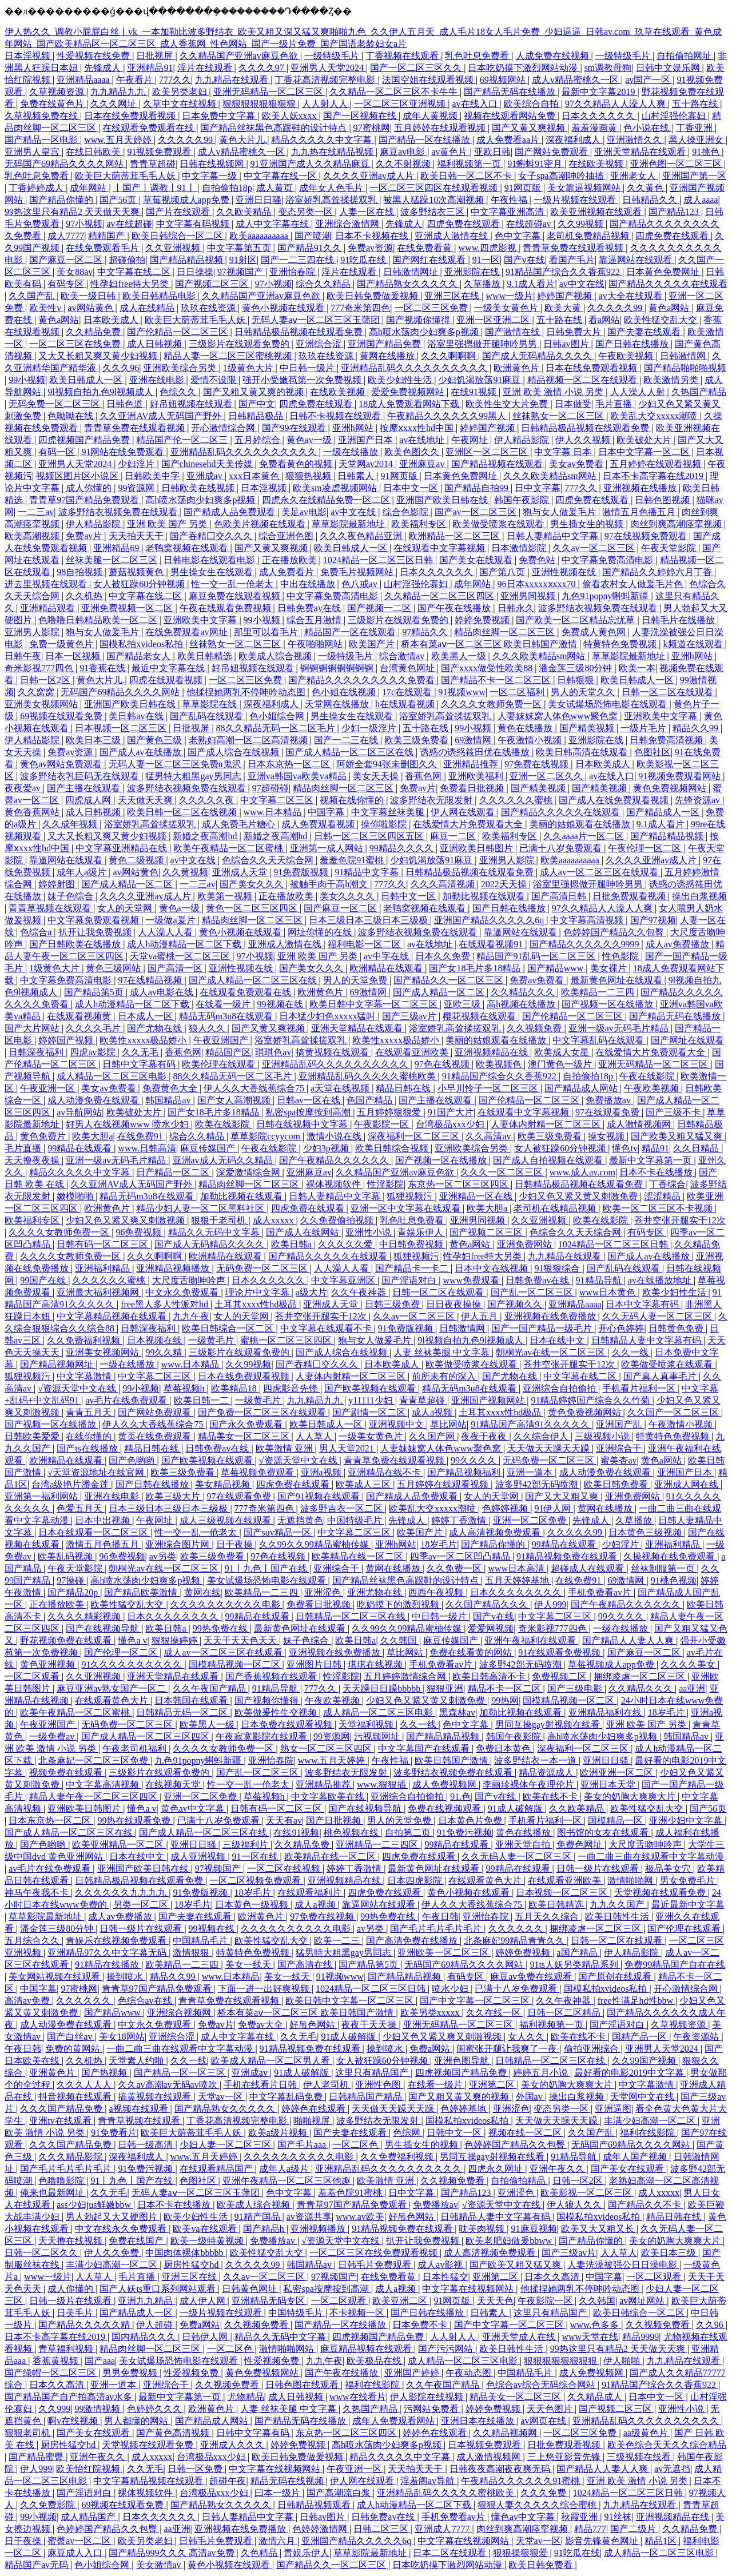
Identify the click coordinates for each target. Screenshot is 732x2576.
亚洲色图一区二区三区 (677, 164)
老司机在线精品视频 (556, 1208)
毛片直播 (614, 404)
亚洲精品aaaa (84, 80)
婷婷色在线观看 (314, 2109)
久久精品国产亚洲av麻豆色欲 (240, 56)
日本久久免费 (443, 956)
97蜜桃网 (371, 128)
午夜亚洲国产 (221, 1040)
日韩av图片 (567, 344)
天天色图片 (551, 2409)
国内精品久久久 (145, 2337)
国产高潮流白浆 (340, 2493)
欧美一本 (637, 668)
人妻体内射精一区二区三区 (547, 1124)
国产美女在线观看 (477, 560)
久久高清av (489, 1136)
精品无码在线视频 (288, 2481)
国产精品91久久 (310, 248)
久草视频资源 (57, 92)
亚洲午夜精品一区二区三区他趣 (287, 2181)
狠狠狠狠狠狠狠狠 (260, 104)
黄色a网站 (670, 308)
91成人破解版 (516, 1808)
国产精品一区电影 (42, 140)
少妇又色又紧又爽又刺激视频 (126, 1220)
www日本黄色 (608, 1292)
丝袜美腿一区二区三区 (113, 560)
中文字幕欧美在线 (329, 1796)
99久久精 (164, 1352)
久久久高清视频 (444, 884)
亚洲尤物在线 (375, 1592)
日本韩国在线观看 (192, 1700)
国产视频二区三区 (212, 284)
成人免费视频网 (445, 1784)
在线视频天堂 (173, 1784)
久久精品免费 (94, 332)
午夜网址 (470, 440)
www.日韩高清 (147, 1148)
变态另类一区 (306, 212)
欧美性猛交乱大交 (661, 320)
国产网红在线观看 (430, 260)
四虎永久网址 (496, 2169)
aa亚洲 (692, 1688)
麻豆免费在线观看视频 (236, 596)
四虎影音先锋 (291, 1388)
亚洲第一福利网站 (42, 1496)
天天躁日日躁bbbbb (383, 1688)
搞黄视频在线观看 (333, 1052)
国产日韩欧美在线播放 (76, 944)
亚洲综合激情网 (348, 224)
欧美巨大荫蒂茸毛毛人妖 (126, 176)
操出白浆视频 (699, 896)
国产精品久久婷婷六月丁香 (658, 572)
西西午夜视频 (437, 1592)
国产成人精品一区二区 (128, 884)
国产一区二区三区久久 (417, 68)
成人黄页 (275, 188)
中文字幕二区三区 (278, 800)
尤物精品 (246, 2397)
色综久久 (179, 392)
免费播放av (609, 1100)
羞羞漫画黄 (595, 128)
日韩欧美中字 (153, 476)
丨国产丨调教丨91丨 (155, 188)
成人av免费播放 (678, 944)
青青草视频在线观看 (51, 908)
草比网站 (448, 1424)
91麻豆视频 (534, 2229)
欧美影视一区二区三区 (587, 2193)
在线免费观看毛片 (103, 248)
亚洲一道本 (531, 1472)
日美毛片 (76, 2313)
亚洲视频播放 (319, 2229)
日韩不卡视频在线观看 (336, 416)
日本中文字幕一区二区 (645, 452)
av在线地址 (423, 440)
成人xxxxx (274, 1220)
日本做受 (573, 404)
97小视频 (84, 224)
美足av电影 (304, 512)
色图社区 (652, 752)
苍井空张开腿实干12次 (680, 1220)
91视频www (462, 692)
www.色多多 (596, 2325)
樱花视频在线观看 (480, 1016)
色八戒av (360, 584)
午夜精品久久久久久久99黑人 (447, 416)
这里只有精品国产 (373, 2072)
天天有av (284, 1820)
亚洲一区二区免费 (530, 1520)
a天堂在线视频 (341, 1088)
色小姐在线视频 (345, 692)
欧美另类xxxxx (431, 2012)
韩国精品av (169, 1100)
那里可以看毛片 (267, 632)
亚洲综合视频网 (180, 2012)
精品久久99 (697, 728)
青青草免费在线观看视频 (574, 248)
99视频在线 (281, 1004)
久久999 (54, 2409)
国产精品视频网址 (58, 1364)
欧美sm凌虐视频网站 (336, 488)
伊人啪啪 (622, 2361)
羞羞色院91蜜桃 (353, 860)
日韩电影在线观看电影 (210, 560)
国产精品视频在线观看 (498, 464)
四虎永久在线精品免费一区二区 (327, 500)
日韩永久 (516, 608)
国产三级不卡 (674, 1112)
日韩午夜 (23, 656)
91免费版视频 (302, 872)
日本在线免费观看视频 (131, 116)
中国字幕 (327, 812)
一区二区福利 (518, 692)
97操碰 (71, 1580)
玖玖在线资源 (209, 308)
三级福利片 (246, 1844)
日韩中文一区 (409, 896)
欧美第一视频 (225, 896)
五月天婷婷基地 (518, 1580)
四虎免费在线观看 (464, 224)
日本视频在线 (155, 1340)
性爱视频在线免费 (94, 56)
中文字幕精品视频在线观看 (113, 1316)
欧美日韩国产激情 (452, 1760)
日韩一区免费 (196, 2469)
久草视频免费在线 (42, 116)
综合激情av (403, 656)
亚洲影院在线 (473, 272)
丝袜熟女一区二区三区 (559, 416)
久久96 (711, 2325)
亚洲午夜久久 (558, 2169)
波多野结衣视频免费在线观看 (119, 512)
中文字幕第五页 (240, 248)
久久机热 (85, 596)
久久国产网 (433, 1436)
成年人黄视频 (431, 116)
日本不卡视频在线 (373, 236)
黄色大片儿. (243, 140)
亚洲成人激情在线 (452, 236)
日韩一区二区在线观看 (668, 692)
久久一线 (631, 1352)
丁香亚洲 (695, 128)
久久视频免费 (535, 1028)
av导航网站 (79, 1112)
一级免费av (53, 1736)
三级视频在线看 (640, 2457)
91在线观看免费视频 (560, 1652)
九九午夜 (191, 1316)
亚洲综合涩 (320, 344)
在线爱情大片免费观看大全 (469, 824)
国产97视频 (653, 920)
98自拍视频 (81, 572)
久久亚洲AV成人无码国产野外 (162, 416)
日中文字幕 (537, 488)
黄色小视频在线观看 (284, 308)
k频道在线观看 (694, 644)
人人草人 (315, 1436)
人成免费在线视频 (553, 56)
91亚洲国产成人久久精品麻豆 (311, 164)
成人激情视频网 (640, 1124)
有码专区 (66, 284)
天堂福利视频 (367, 1724)
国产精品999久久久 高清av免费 (172, 2553)
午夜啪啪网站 (316, 644)
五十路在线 (696, 104)
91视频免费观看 (160, 152)
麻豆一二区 (454, 836)
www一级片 (510, 296)
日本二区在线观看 (450, 2553)
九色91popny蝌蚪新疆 (606, 596)
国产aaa (100, 2361)
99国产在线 (44, 1280)
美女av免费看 (577, 464)
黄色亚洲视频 (48, 1664)
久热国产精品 (698, 392)
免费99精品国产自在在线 (674, 1964)
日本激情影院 (519, 548)
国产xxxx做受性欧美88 (488, 668)
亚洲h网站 (354, 428)
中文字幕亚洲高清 (508, 212)
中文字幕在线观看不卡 (327, 1328)
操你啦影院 (385, 824)
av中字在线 (387, 956)
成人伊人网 (204, 2301)
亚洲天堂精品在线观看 (641, 152)
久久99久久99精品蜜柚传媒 (315, 1544)
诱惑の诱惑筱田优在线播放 (476, 752)
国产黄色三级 (155, 740)
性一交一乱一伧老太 (233, 584)
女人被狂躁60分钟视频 (140, 584)
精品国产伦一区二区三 (183, 440)
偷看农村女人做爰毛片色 (633, 584)
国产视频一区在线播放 (608, 1004)
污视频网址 (378, 1736)
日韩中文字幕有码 (140, 1064)
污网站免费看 (432, 2409)
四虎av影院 (93, 1052)
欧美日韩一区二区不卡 (467, 176)
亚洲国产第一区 (694, 176)
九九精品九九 (119, 92)
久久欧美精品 (244, 212)
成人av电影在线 (163, 992)
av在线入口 (475, 104)
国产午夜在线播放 (455, 608)
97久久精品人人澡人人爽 (616, 104)
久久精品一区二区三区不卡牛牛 (394, 92)
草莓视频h (185, 1388)
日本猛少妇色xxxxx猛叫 (328, 1016)
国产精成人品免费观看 (230, 512)
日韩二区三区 (382, 2529)
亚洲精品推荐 (471, 764)
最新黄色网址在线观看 (618, 980)
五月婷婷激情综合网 (406, 1676)
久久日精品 (697, 1148)
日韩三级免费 (393, 1304)
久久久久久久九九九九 (122, 1892)
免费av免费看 (538, 980)
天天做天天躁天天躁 (549, 1448)
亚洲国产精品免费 (385, 344)
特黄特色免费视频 (621, 644)
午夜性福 (510, 200)
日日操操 (195, 272)
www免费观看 (472, 1280)
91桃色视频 (674, 1580)
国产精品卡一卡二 (413, 1268)
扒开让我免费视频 (96, 932)
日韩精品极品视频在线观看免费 (299, 332)
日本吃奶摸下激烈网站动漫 (524, 68)
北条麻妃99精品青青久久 (515, 1940)
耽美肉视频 (483, 2229)
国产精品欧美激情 (142, 1592)
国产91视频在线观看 (319, 1496)
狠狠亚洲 (445, 1688)
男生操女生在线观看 (212, 572)
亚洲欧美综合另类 (180, 368)
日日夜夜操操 (454, 1304)
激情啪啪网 (631, 1880)
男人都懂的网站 (137, 2421)
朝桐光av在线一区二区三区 (551, 1352)
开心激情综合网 (224, 428)
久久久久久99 (186, 140)
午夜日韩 (440, 1916)
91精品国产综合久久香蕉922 (564, 272)
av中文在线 (581, 284)
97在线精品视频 (151, 980)
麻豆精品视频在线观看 (367, 2349)
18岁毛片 (438, 1544)
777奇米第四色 (360, 308)
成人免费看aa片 (509, 140)
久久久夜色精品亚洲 (362, 536)
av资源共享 (309, 2217)
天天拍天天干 (137, 536)
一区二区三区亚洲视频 (401, 104)
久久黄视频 (185, 872)
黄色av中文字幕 (193, 1808)
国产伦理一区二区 (122, 1652)
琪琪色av (273, 1052)
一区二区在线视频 (285, 1868)
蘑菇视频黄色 (137, 572)
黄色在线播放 (526, 728)
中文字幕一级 (210, 176)
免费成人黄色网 (595, 632)
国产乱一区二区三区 (533, 1292)
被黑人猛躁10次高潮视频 (434, 200)
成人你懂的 (90, 488)
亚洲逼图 (613, 2109)
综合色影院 (407, 512)
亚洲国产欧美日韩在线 (443, 500)
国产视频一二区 (380, 608)
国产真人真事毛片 (661, 1376)
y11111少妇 (371, 1400)
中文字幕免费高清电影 (608, 560)
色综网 (408, 2133)
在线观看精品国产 (217, 2169)
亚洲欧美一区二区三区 (444, 1952)
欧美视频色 (500, 1064)
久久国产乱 (33, 296)
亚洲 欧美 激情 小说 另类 (554, 392)
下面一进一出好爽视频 (265, 1988)
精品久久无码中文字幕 (215, 1232)
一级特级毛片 (332, 56)
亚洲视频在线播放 (641, 488)
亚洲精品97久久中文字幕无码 (108, 1952)
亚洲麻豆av (423, 464)
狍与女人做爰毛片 (560, 512)
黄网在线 (202, 1592)
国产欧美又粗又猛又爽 (678, 1136)
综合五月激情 (315, 620)
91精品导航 (600, 1280)
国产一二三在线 (347, 740)
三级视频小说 (603, 1436)
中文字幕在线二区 (135, 272)
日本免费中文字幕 (219, 116)
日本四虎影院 (415, 1880)
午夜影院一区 (382, 1124)
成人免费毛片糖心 (239, 824)
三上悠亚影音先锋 (565, 2457)
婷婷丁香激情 (459, 1520)
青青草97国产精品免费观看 (85, 500)
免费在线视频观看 (445, 1808)
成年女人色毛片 (332, 188)
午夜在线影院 (648, 1076)
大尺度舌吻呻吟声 (190, 1280)
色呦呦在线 (71, 416)
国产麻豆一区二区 (67, 260)
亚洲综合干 (620, 1448)
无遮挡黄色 (300, 1520)
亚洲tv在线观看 (61, 2121)
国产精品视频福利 (465, 1472)
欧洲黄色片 (518, 368)
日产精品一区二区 (174, 1172)
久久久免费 (544, 2493)
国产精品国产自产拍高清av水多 (69, 2397)
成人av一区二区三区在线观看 (600, 872)
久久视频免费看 (453, 2181)
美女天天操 (377, 776)
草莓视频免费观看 (258, 1472)
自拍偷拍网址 (685, 56)
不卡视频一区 (358, 2313)
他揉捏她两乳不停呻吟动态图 (247, 692)
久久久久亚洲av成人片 (369, 176)
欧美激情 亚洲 (285, 1448)
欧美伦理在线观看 (219, 1064)
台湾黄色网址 (408, 668)
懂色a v (132, 1640)
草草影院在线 (210, 704)
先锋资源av (698, 800)
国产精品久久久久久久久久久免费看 (362, 680)
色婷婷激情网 (320, 2529)
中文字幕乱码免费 (287, 2097)
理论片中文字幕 (258, 1292)
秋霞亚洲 (580, 2517)
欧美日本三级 (94, 740)
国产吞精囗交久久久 (212, 536)
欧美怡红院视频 (89, 2469)
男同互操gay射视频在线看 (548, 1724)
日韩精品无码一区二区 (183, 1712)
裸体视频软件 (334, 1184)
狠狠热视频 (309, 476)
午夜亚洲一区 (48, 1088)
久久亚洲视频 (173, 248)
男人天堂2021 (347, 1448)
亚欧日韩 (492, 152)
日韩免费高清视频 (667, 740)
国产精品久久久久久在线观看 (667, 284)
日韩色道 (125, 404)
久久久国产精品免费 (62, 2109)
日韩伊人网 (206, 2337)
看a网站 (604, 320)
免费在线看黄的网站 (471, 1652)
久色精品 (260, 2553)
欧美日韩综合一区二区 (178, 236)
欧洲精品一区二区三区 (455, 536)
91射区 (243, 260)
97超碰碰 (270, 788)
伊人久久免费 (112, 2253)
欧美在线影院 (223, 1124)
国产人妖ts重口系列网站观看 (159, 2289)
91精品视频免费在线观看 (567, 1556)
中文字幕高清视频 (588, 920)
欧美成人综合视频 (276, 656)
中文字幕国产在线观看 (425, 1748)
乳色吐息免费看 (478, 56)
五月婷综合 (258, 440)
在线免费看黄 (425, 248)
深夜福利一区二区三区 (415, 1136)
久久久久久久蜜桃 (517, 800)
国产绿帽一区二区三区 (51, 2373)
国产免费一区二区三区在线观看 (263, 1412)
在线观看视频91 (492, 944)
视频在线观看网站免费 (511, 116)
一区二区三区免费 (432, 308)
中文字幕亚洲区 (344, 1280)
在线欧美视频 (597, 164)
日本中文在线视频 (492, 1268)
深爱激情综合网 (249, 1172)
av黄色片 (450, 152)
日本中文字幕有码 (643, 1304)
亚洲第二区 (493, 2084)
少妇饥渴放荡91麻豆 (480, 380)
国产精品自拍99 (477, 488)
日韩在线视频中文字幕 (303, 1124)
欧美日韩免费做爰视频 (373, 296)
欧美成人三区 (364, 1484)
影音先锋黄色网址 (602, 2541)
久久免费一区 (455, 1568)
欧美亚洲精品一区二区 (119, 1844)
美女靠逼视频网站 (585, 188)
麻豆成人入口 (76, 2553)
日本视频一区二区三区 (122, 728)
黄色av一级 (310, 440)
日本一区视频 (73, 656)
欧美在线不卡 (551, 1796)
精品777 (590, 2529)
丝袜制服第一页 (664, 1568)
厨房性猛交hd (192, 2265)
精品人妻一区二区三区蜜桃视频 (229, 356)
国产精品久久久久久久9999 (586, 944)
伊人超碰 (155, 2325)
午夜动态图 (469, 2373)
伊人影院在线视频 (428, 2397)
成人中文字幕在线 (273, 224)
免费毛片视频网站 (358, 572)
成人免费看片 (287, 572)
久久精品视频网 (506, 2433)
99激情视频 (98, 2409)
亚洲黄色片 (53, 2072)
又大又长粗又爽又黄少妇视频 (99, 356)
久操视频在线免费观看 (670, 1556)
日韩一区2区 (46, 680)
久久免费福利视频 (84, 1340)
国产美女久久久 (253, 884)
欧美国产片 (373, 644)
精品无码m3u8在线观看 (227, 1016)
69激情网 (474, 740)
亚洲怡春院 (293, 272)
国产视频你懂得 (419, 320)
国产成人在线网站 (303, 1232)
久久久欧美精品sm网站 (551, 476)
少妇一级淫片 (370, 728)
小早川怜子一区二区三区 (488, 1088)
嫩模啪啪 (76, 1196)
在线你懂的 (90, 1436)
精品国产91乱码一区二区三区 (537, 956)
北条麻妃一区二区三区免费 (94, 1760)
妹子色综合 (71, 896)
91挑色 (707, 152)
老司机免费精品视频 (589, 236)
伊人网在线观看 (464, 812)
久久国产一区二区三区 (674, 1412)
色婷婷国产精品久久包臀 (614, 932)
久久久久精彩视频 (85, 1616)
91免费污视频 (464, 1832)
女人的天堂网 (125, 908)
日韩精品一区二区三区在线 (352, 1616)
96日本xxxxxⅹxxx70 (538, 584)
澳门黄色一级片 (561, 1064)
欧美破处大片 (645, 440)
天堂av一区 (221, 2097)
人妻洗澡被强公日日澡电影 (623, 2265)
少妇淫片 (137, 464)
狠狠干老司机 (219, 1220)
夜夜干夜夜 (485, 1436)
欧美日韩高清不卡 (490, 1676)
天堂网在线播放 (338, 704)
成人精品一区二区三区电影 (113, 1076)
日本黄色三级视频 (646, 1532)
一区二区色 (356, 2145)
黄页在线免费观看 (155, 1436)
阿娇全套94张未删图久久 (387, 764)
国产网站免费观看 (552, 152)
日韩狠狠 (576, 680)
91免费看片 (114, 2133)
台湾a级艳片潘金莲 (71, 1484)
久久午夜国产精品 (210, 1688)
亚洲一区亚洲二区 (494, 320)
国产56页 (119, 200)
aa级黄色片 (646, 2433)
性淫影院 (385, 1184)
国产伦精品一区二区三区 (178, 332)
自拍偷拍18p (227, 188)
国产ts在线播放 (88, 1448)
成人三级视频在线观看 (226, 1520)
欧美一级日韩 (89, 296)
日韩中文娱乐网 (669, 68)
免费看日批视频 (473, 788)
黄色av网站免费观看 (62, 764)
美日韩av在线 (137, 716)
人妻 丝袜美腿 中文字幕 (442, 1352)
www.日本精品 (274, 812)
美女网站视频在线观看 (55, 1976)
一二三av (36, 512)
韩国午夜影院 (522, 500)
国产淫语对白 (410, 1280)
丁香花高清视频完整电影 (325, 80)
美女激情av (160, 2565)
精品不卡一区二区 (505, 1688)
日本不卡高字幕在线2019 (654, 476)
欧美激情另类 (672, 380)
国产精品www (556, 968)
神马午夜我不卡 (38, 1892)
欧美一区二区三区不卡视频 (659, 1208)
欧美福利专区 (419, 524)
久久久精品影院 (71, 2157)
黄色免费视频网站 (671, 788)
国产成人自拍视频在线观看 (549, 1160)
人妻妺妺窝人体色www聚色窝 (559, 716)
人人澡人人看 (166, 932)
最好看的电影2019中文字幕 (630, 2072)
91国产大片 (451, 1112)
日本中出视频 (103, 1520)
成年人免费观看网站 (394, 2421)
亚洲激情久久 (635, 140)
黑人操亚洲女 (697, 140)
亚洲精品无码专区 (269, 2301)
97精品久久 (426, 632)
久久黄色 (646, 188)
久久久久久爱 (346, 1244)
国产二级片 (634, 2529)
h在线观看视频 (406, 704)
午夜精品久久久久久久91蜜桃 (521, 2481)
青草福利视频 (67, 2349)
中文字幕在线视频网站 (469, 2289)
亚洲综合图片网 (178, 1544)
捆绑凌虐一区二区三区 (640, 1676)
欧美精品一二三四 (598, 992)
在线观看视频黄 (80, 1016)
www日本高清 (517, 1568)
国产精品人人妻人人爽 (629, 1640)
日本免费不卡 (420, 2325)
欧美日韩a (292, 1244)
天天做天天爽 (146, 800)
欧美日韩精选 (205, 656)
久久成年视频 (71, 824)
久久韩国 (399, 1640)
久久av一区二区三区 (594, 548)
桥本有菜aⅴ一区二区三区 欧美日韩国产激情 (490, 644)
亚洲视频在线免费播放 (551, 1316)
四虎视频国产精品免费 (85, 440)
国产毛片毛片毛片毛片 (437, 1928)
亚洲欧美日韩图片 (477, 848)
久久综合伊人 (542, 1436)
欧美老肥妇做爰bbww (510, 2241)
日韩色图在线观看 (303, 2385)
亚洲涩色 (323, 1592)
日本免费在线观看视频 (288, 1724)
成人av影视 (441, 2265)
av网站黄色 (91, 308)
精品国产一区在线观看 (351, 632)
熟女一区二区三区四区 (327, 1748)
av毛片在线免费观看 (127, 1400)
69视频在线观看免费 (62, 716)
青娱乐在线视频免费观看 (117, 1940)
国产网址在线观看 (687, 1040)
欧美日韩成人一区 (87, 380)
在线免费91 (141, 1136)
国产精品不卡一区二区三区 (497, 680)
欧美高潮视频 (33, 536)
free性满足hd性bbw (636, 2000)
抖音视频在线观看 (76, 2097)
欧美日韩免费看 (617, 1484)
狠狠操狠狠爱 (521, 2553)
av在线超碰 (129, 224)
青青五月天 (90, 1412)
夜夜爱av (24, 788)
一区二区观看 (33, 1676)
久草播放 (483, 284)
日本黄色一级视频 (253, 1904)
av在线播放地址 (661, 1280)
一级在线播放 (351, 452)
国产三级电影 (575, 1688)
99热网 (505, 1700)
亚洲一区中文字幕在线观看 (407, 1208)
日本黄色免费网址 (664, 272)
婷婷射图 (57, 884)
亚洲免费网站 (525, 1244)
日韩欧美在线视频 (199, 488)
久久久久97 (262, 68)
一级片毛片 (644, 728)
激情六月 (277, 2541)
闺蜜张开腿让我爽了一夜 (507, 2048)
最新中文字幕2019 (599, 92)
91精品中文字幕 (368, 872)
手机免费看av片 (601, 1592)
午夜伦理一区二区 (645, 848)
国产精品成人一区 (664, 812)
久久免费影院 (48, 2505)
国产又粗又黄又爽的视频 (254, 392)
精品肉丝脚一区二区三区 (505, 632)
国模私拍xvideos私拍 (142, 644)
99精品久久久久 (402, 848)
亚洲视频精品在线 (492, 1052)
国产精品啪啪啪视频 (685, 368)
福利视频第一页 (470, 164)
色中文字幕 (519, 236)
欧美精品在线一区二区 (358, 1556)
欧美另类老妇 (180, 92)
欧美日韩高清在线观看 (583, 752)
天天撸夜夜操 (33, 1160)
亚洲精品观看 (48, 608)
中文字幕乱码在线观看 (599, 1040)
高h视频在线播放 (522, 1004)
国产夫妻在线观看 (645, 332)
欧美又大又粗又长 (598, 2229)
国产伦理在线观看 (685, 1928)
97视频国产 (241, 272)
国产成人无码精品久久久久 (538, 356)
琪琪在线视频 (376, 1664)
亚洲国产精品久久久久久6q (490, 920)
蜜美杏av (618, 1460)
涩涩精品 (663, 1196)
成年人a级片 (83, 872)
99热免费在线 (221, 1628)
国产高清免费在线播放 (413, 1940)
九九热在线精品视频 (333, 152)
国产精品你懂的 (62, 200)
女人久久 (527, 2036)
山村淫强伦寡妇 (675, 116)
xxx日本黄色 (255, 476)
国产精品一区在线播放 (425, 140)
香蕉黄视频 (57, 2361)
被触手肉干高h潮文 (330, 884)
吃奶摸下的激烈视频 (399, 1604)
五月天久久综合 (548, 1916)
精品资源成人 (547, 1772)
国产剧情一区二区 (370, 1412)
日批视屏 (155, 56)
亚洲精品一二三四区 (378, 1844)
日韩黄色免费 (677, 1328)
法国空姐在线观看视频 (429, 80)
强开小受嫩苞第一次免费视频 (303, 380)
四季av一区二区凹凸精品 (461, 1556)
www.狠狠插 (382, 1784)
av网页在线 (544, 2421)
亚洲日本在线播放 (478, 2421)
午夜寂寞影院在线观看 (262, 1736)
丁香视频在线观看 (403, 56)
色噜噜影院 (62, 2181)
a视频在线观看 (139, 2109)
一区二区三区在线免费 (76, 344)
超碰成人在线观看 (588, 1568)
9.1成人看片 (531, 284)
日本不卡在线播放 (657, 1172)
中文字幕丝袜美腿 (389, 812)
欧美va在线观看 (205, 2229)
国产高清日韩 (559, 896)
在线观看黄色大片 (112, 1700)
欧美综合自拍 (532, 104)
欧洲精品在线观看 (387, 968)
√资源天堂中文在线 (78, 1388)
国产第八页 (503, 572)
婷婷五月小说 (541, 2072)
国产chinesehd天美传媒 (208, 464)
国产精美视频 (587, 728)
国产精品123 (675, 212)
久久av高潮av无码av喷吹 (168, 2084)
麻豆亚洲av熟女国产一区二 (112, 1688)
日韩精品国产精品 (366, 2097)
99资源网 (137, 488)
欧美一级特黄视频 (208, 2241)
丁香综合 (667, 1184)
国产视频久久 (515, 1304)
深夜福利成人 (574, 140)
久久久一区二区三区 (502, 1172)
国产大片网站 (33, 1028)
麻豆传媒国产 (208, 1148)
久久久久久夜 (207, 800)
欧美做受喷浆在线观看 (499, 524)
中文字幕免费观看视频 (94, 920)
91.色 (460, 1796)
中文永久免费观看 (183, 1292)
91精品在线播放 (108, 1964)
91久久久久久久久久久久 (132, 1664)
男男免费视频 (131, 2373)
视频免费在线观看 (67, 1772)
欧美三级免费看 (417, 740)
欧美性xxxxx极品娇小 (144, 1040)
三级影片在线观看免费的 (240, 344)
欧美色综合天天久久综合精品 (666, 2445)
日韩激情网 (684, 356)
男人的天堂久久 (584, 692)
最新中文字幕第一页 (651, 1160)
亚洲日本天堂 (609, 1784)
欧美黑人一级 (459, 656)
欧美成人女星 (562, 1052)
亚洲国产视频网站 (489, 1400)
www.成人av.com (582, 1172)
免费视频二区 (560, 1676)
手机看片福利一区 (640, 1388)
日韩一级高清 (146, 2145)
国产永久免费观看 (247, 1424)
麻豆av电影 (403, 152)
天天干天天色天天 (241, 1640)
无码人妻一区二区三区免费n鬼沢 (176, 764)
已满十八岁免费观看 (561, 848)
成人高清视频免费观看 (496, 1532)
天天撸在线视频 (71, 2241)
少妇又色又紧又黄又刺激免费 (579, 1196)
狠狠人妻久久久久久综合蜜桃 (538, 2505)
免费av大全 (261, 2024)
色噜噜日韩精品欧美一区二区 (99, 620)
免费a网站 (430, 2048)
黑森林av (457, 1712)
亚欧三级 (463, 1004)
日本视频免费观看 (485, 2445)
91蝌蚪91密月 (535, 164)
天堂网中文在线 (643, 2097)
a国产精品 (578, 1952)
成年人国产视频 (636, 2157)
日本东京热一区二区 (290, 764)
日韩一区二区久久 (42, 2253)
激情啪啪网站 (287, 2349)
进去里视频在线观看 (47, 584)
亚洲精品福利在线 (606, 1712)
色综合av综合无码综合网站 (542, 2385)
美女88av (75, 272)
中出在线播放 (308, 584)
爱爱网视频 (491, 1628)
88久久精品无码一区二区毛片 (276, 728)
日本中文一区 (411, 488)
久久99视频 (582, 224)
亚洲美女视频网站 (42, 704)
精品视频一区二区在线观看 (583, 380)
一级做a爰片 (171, 920)
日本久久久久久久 (599, 116)
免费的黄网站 (73, 2048)
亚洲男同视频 (529, 596)
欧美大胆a (92, 1136)
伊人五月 (480, 1316)
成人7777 (65, 236)
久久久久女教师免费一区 (492, 704)
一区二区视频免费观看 (256, 1880)
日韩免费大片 (574, 332)
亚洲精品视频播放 (174, 1268)
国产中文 (256, 404)
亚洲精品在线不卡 (385, 1472)
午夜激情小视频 (531, 740)
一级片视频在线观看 (576, 200)
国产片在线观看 (179, 212)
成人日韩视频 (155, 344)
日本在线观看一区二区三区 (94, 1532)
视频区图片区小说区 (78, 476)
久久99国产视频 (645, 2060)
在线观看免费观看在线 (149, 128)
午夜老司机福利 (135, 1748)
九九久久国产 (618, 1904)
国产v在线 (524, 260)
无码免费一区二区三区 (55, 404)
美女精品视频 (223, 1484)
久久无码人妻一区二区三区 (658, 1316)
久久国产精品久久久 (487, 1604)
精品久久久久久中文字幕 (322, 140)
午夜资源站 (697, 2036)
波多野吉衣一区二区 (342, 1508)
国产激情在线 (513, 332)
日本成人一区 (146, 1016)
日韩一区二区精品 (565, 2012)
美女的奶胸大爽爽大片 (631, 1796)
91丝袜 (617, 2517)
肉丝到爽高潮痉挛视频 (677, 524)
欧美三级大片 (173, 1496)
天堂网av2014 (367, 464)
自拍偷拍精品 (519, 2181)
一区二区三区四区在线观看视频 (434, 188)
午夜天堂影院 (669, 548)
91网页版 (523, 188)
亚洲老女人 (634, 176)
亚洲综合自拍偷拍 (560, 1388)
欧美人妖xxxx (290, 116)
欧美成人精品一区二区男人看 (271, 2060)
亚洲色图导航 (462, 2060)
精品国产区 (228, 1052)
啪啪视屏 (312, 2121)
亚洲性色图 (379, 2084)
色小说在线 (647, 128)
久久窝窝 (37, 692)
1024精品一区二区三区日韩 (379, 560)
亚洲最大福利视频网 (99, 1292)
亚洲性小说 (369, 1232)
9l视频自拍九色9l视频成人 (101, 392)
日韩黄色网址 (250, 2289)
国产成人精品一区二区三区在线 (350, 752)
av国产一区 (649, 80)
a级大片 (311, 1292)
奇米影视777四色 (40, 668)
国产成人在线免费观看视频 (615, 800)
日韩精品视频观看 (315, 2505)
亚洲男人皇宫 (33, 152)
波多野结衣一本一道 (536, 1760)
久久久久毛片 (94, 1028)
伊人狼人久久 (575, 2205)
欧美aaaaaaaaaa (260, 236)
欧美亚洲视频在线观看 (597, 212)
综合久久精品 (324, 284)
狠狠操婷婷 (176, 1640)
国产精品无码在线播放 (511, 92)
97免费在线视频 (537, 764)
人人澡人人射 (638, 392)
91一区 (486, 260)
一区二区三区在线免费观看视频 (374, 2253)
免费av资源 (370, 248)
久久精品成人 (595, 2397)
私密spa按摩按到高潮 (309, 1112)
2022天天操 (505, 884)
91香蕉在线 (103, 668)
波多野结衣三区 (433, 212)
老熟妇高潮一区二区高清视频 (249, 740)
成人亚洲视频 (199, 1856)
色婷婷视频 (506, 1508)
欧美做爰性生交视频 (276, 1712)
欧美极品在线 (375, 2361)
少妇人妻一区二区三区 (226, 2145)
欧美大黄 (563, 308)
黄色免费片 (44, 1136)
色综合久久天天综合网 (269, 860)
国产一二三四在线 (298, 260)
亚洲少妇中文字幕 (687, 1820)
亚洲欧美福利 (477, 776)
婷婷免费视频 (483, 620)
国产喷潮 (313, 236)
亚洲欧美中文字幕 (201, 620)
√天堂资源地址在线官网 (96, 1472)
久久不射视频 (404, 164)
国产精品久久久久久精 (85, 2325)
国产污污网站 (446, 2349)
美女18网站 (122, 2036)
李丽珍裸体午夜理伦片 (529, 1784)
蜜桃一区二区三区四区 (287, 1340)
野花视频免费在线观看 (67, 1640)
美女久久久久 (348, 896)
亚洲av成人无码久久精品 (224, 1160)
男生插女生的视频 (588, 524)
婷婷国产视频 (565, 296)
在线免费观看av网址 (187, 632)
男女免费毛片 (688, 1880)
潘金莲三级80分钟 (576, 668)
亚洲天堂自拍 (523, 1844)
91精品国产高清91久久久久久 (531, 1424)
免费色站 (538, 560)
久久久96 (120, 368)
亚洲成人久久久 (233, 2445)
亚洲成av (205, 476)
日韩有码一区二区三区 (103, 1244)
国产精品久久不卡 (645, 2205)
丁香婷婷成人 (37, 188)
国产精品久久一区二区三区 (449, 980)
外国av (530, 2097)
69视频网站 (504, 80)
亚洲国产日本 (366, 440)
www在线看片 (357, 2397)
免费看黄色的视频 (297, 464)
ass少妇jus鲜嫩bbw (95, 2205)
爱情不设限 (214, 380)
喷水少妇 (451, 1988)
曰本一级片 (278, 2493)
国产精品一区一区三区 (181, 2072)
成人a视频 (433, 1412)
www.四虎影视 (489, 248)
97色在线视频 (443, 1064)
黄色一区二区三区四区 (253, 908)
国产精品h (265, 2229)
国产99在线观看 (295, 428)
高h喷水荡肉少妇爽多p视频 (425, 332)
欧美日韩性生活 (618, 1916)
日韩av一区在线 (310, 1100)
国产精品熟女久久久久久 (408, 284)
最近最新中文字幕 (688, 1904)
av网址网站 (643, 2301)
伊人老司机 (327, 2084)
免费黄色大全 (171, 1088)
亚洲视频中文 (397, 1424)
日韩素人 (356, 476)
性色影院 (621, 956)
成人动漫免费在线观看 (94, 1100)
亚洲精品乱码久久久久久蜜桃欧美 (368, 1076)
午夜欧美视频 (626, 356)
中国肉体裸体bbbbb (185, 2253)
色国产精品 (371, 1100)
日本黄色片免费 (471, 1820)
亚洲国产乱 (620, 1424)
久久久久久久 (517, 1928)
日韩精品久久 (650, 200)
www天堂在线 (590, 2337)
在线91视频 (475, 392)
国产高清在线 (306, 1964)
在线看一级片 (224, 1004)
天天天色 (495, 2301)
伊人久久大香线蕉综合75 (255, 1088)
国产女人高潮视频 (235, 1100)
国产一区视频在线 (361, 116)
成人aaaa (700, 200)
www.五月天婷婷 (119, 140)
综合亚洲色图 (287, 536)
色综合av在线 (146, 2000)
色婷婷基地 (464, 2109)
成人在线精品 (148, 308)
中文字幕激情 (85, 1376)
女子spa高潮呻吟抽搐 (562, 176)
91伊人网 (553, 1508)
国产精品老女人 (139, 656)
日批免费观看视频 (630, 896)
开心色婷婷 (621, 1328)
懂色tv (624, 1148)
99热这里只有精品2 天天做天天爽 (73, 212)
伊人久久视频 (583, 440)
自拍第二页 (409, 1832)
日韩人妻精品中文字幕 (553, 536)
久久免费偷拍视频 (338, 1220)
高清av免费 (28, 2000)
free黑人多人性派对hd (165, 1304)
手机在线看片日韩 (261, 2084)
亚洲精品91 (150, 68)
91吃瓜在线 (364, 260)
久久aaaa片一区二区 (584, 836)
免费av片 (85, 536)
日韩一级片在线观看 (598, 1868)
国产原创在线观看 (616, 1976)
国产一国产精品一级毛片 (542, 1328)
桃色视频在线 (352, 1832)
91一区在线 (256, 1856)
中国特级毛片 (355, 1520)
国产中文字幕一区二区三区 (476, 2000)
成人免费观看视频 (319, 824)
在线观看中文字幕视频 (440, 548)
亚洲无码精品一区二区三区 (269, 92)
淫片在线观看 (205, 68)
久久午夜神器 (359, 1292)
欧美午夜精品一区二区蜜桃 (229, 848)
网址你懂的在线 (321, 932)
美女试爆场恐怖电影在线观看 (608, 704)
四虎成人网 (89, 800)
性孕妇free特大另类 (130, 284)
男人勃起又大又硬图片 (113, 2217)
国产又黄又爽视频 (529, 128)
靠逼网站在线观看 (636, 260)
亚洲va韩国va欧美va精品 (298, 776)
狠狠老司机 (29, 2433)
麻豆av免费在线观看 (532, 1976)
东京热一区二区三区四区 (459, 1184)
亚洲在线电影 (157, 380)
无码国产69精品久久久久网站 (65, 164)
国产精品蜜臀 (37, 2457)
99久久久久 (475, 1460)
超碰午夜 (227, 2481)
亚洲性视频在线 (565, 572)
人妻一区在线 (367, 212)
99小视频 (27, 380)
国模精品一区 (616, 1820)
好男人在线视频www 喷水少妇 (128, 1124)
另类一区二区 (141, 1904)
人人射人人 (326, 104)
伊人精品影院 (522, 440)
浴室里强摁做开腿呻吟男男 (483, 344)
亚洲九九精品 (146, 2301)
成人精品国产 (89, 2517)
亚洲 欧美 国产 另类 (168, 524)
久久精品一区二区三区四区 (440, 596)
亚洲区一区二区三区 (487, 452)
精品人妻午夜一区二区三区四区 (94, 1796)
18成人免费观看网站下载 (410, 404)
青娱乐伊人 (421, 1232)
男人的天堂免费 (356, 980)
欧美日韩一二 (202, 1400)
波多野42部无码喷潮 (537, 1484)
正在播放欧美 (290, 560)
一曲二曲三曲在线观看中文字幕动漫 (651, 1856)
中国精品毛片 (201, 1940)
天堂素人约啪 (137, 2060)
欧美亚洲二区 (400, 2301)
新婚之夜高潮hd (206, 836)
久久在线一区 (494, 2012)
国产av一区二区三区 (477, 512)
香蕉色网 (424, 776)
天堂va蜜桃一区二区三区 (181, 956)
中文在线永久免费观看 (122, 2229)
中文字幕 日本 (564, 452)
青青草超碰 (153, 164)
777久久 (175, 80)
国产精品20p (73, 1592)
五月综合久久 (33, 1940)
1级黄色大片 (249, 368)
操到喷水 (125, 1976)
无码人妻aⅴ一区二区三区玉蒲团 (317, 320)
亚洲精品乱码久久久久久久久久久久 (415, 368)
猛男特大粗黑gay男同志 (194, 776)
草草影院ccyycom (266, 1136)
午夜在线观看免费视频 (226, 608)
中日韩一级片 (308, 368)
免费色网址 (580, 1844)
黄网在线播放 (388, 356)
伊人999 (550, 1604)
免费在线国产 (137, 2241)
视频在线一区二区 (526, 2133)
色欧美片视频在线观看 (261, 524)
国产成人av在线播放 (142, 752)
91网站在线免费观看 (123, 452)
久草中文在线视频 (180, 104)
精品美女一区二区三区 (245, 1436)
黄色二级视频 (137, 860)
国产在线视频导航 (103, 1628)
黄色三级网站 (114, 968)
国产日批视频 (334, 1820)
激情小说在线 (335, 1136)
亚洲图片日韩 (315, 1664)
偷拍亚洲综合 (592, 2048)
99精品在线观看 (80, 1148)
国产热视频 (105, 2072)
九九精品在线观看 (232, 80)
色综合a (37, 932)
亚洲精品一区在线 (477, 1196)
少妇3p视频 (327, 1148)
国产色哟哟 (133, 1460)
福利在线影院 (648, 2133)
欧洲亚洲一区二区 (617, 1772)
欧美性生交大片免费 (508, 404)
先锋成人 (103, 68)
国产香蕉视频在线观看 (272, 1676)
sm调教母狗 (608, 68)
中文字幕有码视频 (194, 224)
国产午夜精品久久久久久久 (335, 1160)
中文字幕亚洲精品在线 (122, 848)
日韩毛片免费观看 (375, 2265)
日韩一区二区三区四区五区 (370, 836)
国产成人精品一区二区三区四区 (146, 1736)
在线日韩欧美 (94, 152)
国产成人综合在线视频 (234, 752)
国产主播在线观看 (84, 788)
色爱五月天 (81, 1508)
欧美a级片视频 (278, 2133)
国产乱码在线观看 (207, 716)
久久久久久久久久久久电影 (226, 1604)
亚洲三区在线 (453, 296)
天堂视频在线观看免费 (661, 1892)
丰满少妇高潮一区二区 (651, 2121)
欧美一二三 (338, 1940)
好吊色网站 (313, 2024)
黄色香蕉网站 (33, 812)
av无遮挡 (672, 2469)
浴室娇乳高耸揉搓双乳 (332, 200)
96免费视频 (140, 1232)
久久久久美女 (689, 1664)
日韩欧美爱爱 (33, 1436)
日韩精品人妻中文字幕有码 (647, 1340)
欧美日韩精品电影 (160, 296)
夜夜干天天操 (370, 2024)
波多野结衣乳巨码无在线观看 (80, 776)
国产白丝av (70, 2036)
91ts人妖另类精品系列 (575, 1964)
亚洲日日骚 (258, 200)
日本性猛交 (445, 2277)
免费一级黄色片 (62, 644)
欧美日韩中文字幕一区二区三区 (374, 1004)
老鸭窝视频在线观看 (187, 548)
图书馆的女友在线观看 (604, 1832)
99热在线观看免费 (135, 1820)
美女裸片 (609, 968)
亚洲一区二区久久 (547, 776)
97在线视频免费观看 (646, 536)
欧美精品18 (235, 1388)
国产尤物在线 (155, 1028)
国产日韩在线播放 (633, 344)
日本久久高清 (553, 2277)
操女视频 (607, 1136)
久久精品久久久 (524, 992)
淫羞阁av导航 (428, 2481)
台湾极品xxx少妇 (451, 1124)
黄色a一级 (180, 908)
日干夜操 (235, 1544)
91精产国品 (258, 2217)
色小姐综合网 (278, 716)
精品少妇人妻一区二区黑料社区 (201, 1208)
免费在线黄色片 (53, 104)
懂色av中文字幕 (524, 2517)
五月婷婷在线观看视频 (441, 128)
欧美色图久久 (412, 452)
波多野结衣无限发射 (432, 800)
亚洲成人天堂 (240, 872)
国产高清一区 (176, 968)
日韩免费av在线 (310, 608)
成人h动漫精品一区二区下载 (185, 944)
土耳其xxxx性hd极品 (256, 1304)
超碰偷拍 (127, 260)
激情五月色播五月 (640, 512)
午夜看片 (135, 80)
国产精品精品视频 (187, 260)
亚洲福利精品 (103, 1268)
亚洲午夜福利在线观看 (531, 1640)
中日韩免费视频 (412, 1244)
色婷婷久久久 (155, 2409)
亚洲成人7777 (443, 2529)
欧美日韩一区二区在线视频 (183, 812)
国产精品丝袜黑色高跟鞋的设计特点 (274, 128)
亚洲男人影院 (33, 632)
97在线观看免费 (608, 1112)
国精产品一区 (640, 2036)
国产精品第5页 (95, 992)
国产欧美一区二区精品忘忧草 (576, 620)
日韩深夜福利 (37, 1052)
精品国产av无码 (37, 2565)
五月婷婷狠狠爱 (390, 1112)
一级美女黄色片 (507, 308)
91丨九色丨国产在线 (267, 1568)
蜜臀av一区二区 (80, 2541)
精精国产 (107, 236)
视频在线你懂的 (353, 800)
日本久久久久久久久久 (517, 1592)
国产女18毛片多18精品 (476, 968)
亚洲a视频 (322, 1472)
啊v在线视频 (73, 2421)
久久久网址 (114, 104)
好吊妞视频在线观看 (192, 404)
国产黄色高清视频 (174, 2433)
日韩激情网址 (411, 272)
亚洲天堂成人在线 (520, 2337)
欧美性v (46, 308)
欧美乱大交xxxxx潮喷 (654, 416)
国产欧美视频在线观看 (371, 1388)
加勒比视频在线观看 (485, 896)
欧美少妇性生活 (401, 380)
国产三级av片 (410, 1016)
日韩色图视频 (663, 500)
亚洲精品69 (117, 548)
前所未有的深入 (445, 1376)
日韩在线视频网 (213, 164)
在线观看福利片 (310, 1892)
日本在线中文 (558, 1340)
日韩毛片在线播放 (679, 620)
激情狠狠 (192, 1952)
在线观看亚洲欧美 (413, 1052)
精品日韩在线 (404, 1088)
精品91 (655, 1148)
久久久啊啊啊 (449, 356)
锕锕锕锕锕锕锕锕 (338, 668)
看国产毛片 (572, 260)
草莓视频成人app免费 (187, 200)
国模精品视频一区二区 (236, 1664)
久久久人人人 (85, 2084)
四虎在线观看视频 (167, 680)
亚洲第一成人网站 (327, 848)
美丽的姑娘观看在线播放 (581, 824)
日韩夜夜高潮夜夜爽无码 (500, 2469)
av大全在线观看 (632, 296)
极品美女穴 (669, 1868)
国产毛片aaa (302, 2145)
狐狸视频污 (411, 1196)
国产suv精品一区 (278, 1532)
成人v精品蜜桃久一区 (576, 80)
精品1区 (662, 2541)
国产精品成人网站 (582, 1088)
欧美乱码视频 (66, 1556)
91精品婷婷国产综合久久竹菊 (591, 1400)
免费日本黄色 (504, 1748)
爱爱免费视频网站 (409, 392)
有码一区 (57, 452)
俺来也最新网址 (53, 2193)
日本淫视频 (29, 56)
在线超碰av (530, 224)
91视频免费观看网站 (680, 776)
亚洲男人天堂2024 (328, 68)
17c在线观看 (408, 692)
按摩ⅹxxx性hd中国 (418, 428)
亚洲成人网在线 (687, 1484)
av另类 (162, 1556)
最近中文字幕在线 (169, 668)
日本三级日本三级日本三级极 (369, 920)
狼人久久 (208, 1028)
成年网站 (89, 188)
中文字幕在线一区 (281, 176)
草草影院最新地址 (349, 524)
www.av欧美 (360, 2217)
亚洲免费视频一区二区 (128, 608)
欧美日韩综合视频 (393, 1148)
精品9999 (640, 2337)
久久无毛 (141, 1052)
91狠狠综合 (558, 1268)
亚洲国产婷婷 (412, 2373)
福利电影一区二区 (365, 944)
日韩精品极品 (256, 416)
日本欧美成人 (112, 320)
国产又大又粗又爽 (562, 1496)
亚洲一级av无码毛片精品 (619, 1028)
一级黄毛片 (212, 1340)
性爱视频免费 (272, 2361)
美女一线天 (249, 1964)
